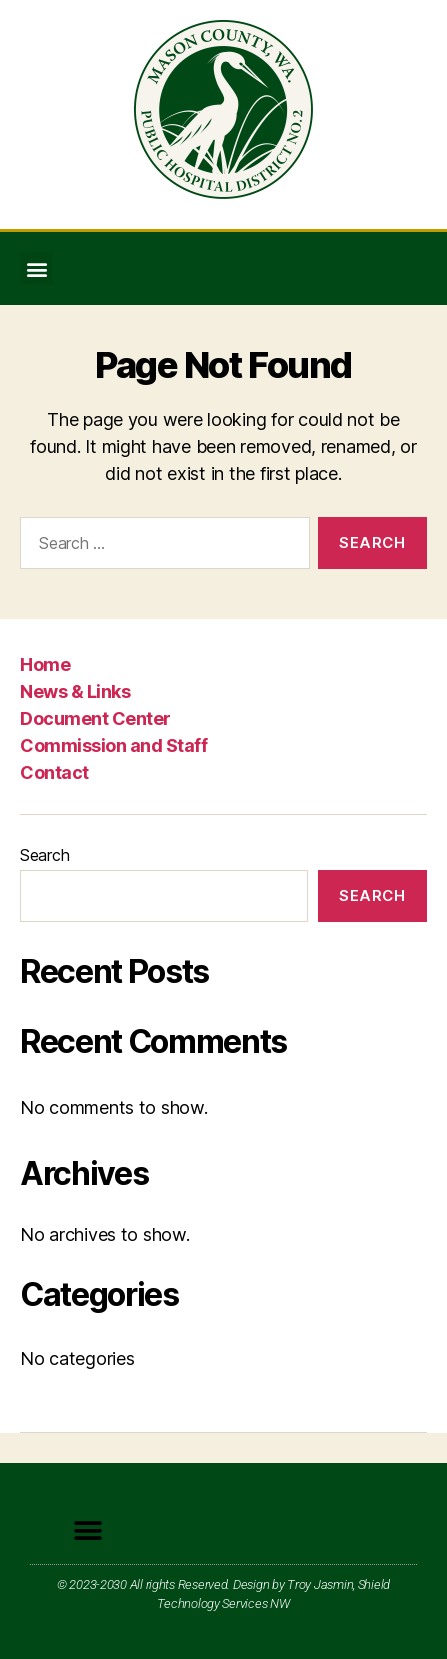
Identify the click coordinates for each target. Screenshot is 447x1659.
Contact (54, 772)
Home (45, 664)
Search (44, 855)
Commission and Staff (113, 745)
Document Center (95, 718)
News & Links (75, 691)
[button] (36, 268)
